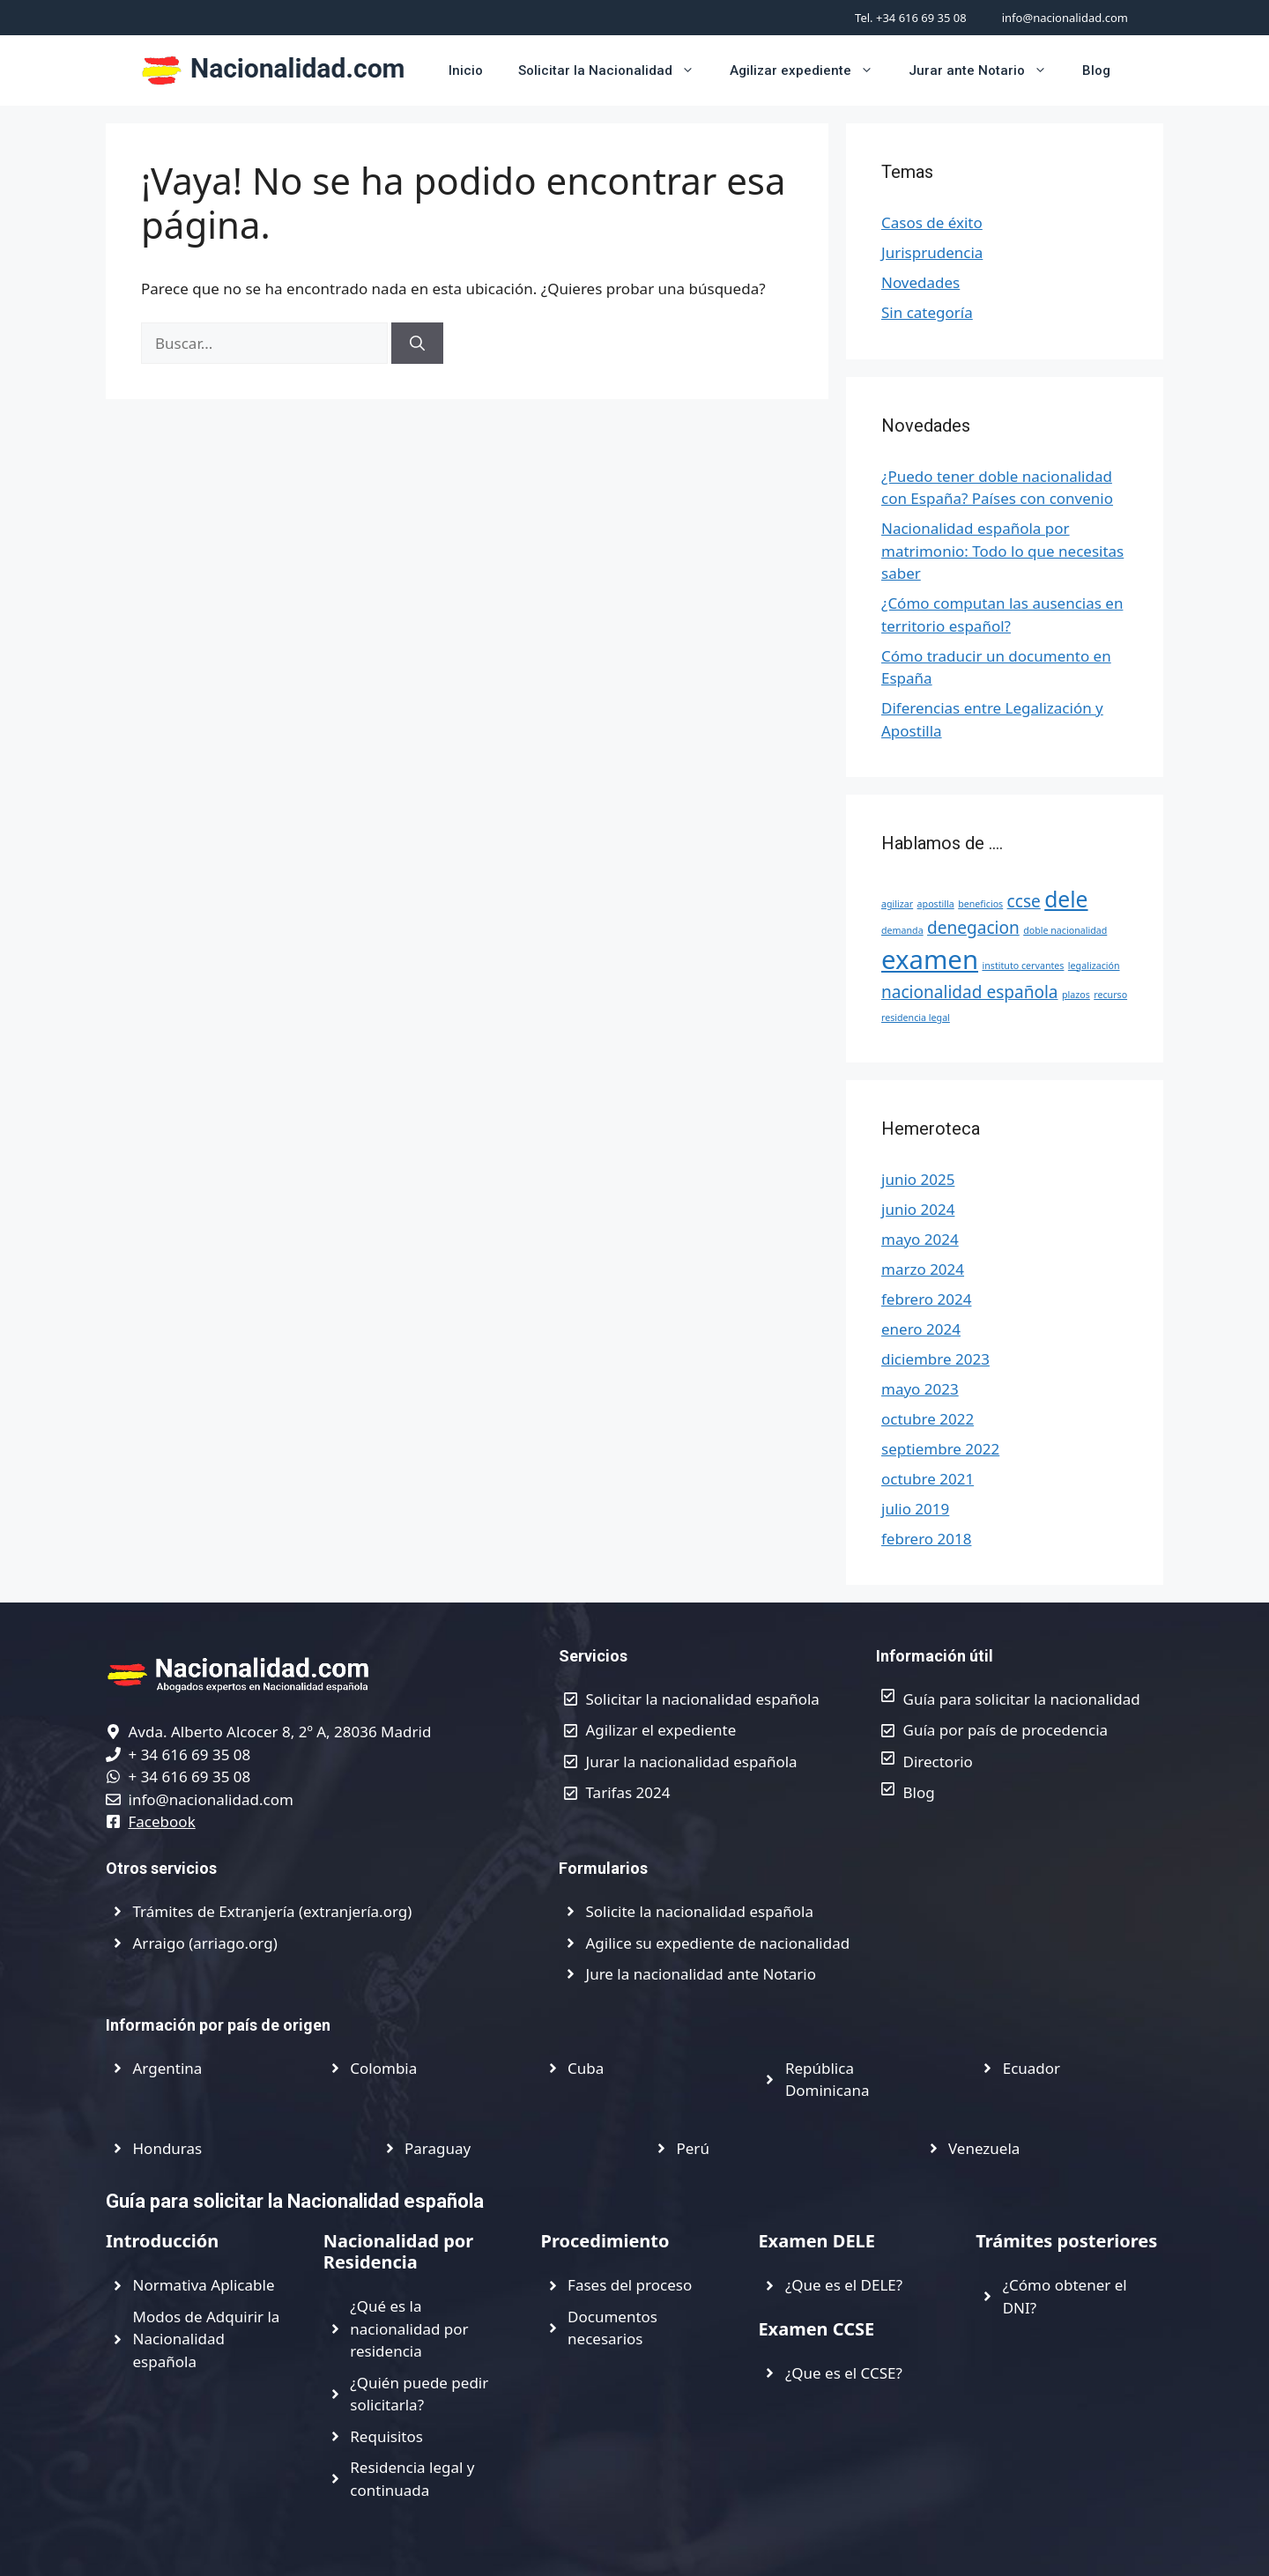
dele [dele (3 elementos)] (1065, 899)
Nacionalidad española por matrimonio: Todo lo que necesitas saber (1002, 550)
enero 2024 (921, 1329)
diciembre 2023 (935, 1359)
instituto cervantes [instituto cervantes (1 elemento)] (1023, 965)
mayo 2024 (920, 1239)
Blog (1096, 70)
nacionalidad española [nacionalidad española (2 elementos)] (969, 992)
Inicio (466, 70)
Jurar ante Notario (987, 70)
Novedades (920, 282)
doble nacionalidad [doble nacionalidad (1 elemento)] (1065, 930)
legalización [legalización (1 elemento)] (1094, 965)
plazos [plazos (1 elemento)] (1076, 994)
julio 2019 (915, 1509)
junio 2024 (917, 1209)
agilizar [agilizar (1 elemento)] (897, 904)
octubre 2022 (927, 1419)
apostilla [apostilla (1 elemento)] (935, 904)
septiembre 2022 (940, 1449)
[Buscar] (417, 343)
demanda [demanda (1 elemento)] (902, 930)
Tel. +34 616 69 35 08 (911, 18)
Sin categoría (927, 312)
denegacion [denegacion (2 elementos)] (973, 927)
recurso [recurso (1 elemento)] (1110, 994)
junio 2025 (917, 1179)
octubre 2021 (927, 1479)
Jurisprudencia (932, 252)
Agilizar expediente (810, 70)
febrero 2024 (926, 1299)
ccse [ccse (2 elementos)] (1024, 901)
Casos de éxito (932, 222)
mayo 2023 (920, 1389)
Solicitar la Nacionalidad (615, 70)
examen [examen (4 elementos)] (929, 959)
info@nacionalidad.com (1065, 18)
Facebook (162, 1821)
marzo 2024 (922, 1269)
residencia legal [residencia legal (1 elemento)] (915, 1017)
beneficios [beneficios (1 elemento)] (980, 904)
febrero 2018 (926, 1539)
